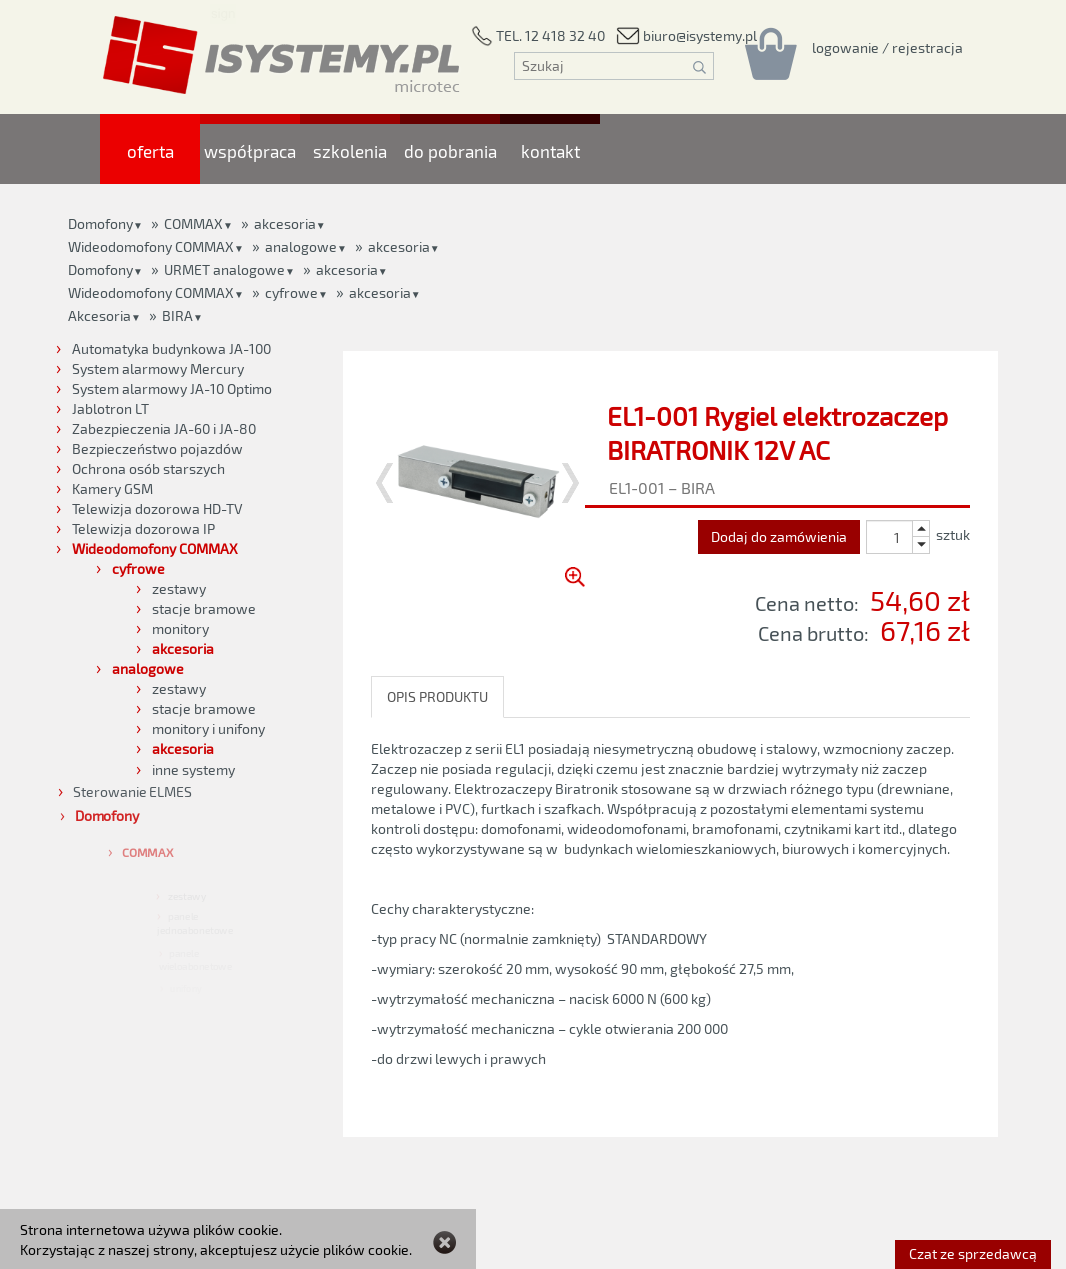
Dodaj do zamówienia (779, 536)
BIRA (177, 315)
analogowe (301, 246)
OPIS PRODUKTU (437, 696)
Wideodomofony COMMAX (151, 246)
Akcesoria (99, 315)
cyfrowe (291, 292)
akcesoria (399, 246)
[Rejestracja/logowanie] (887, 47)
